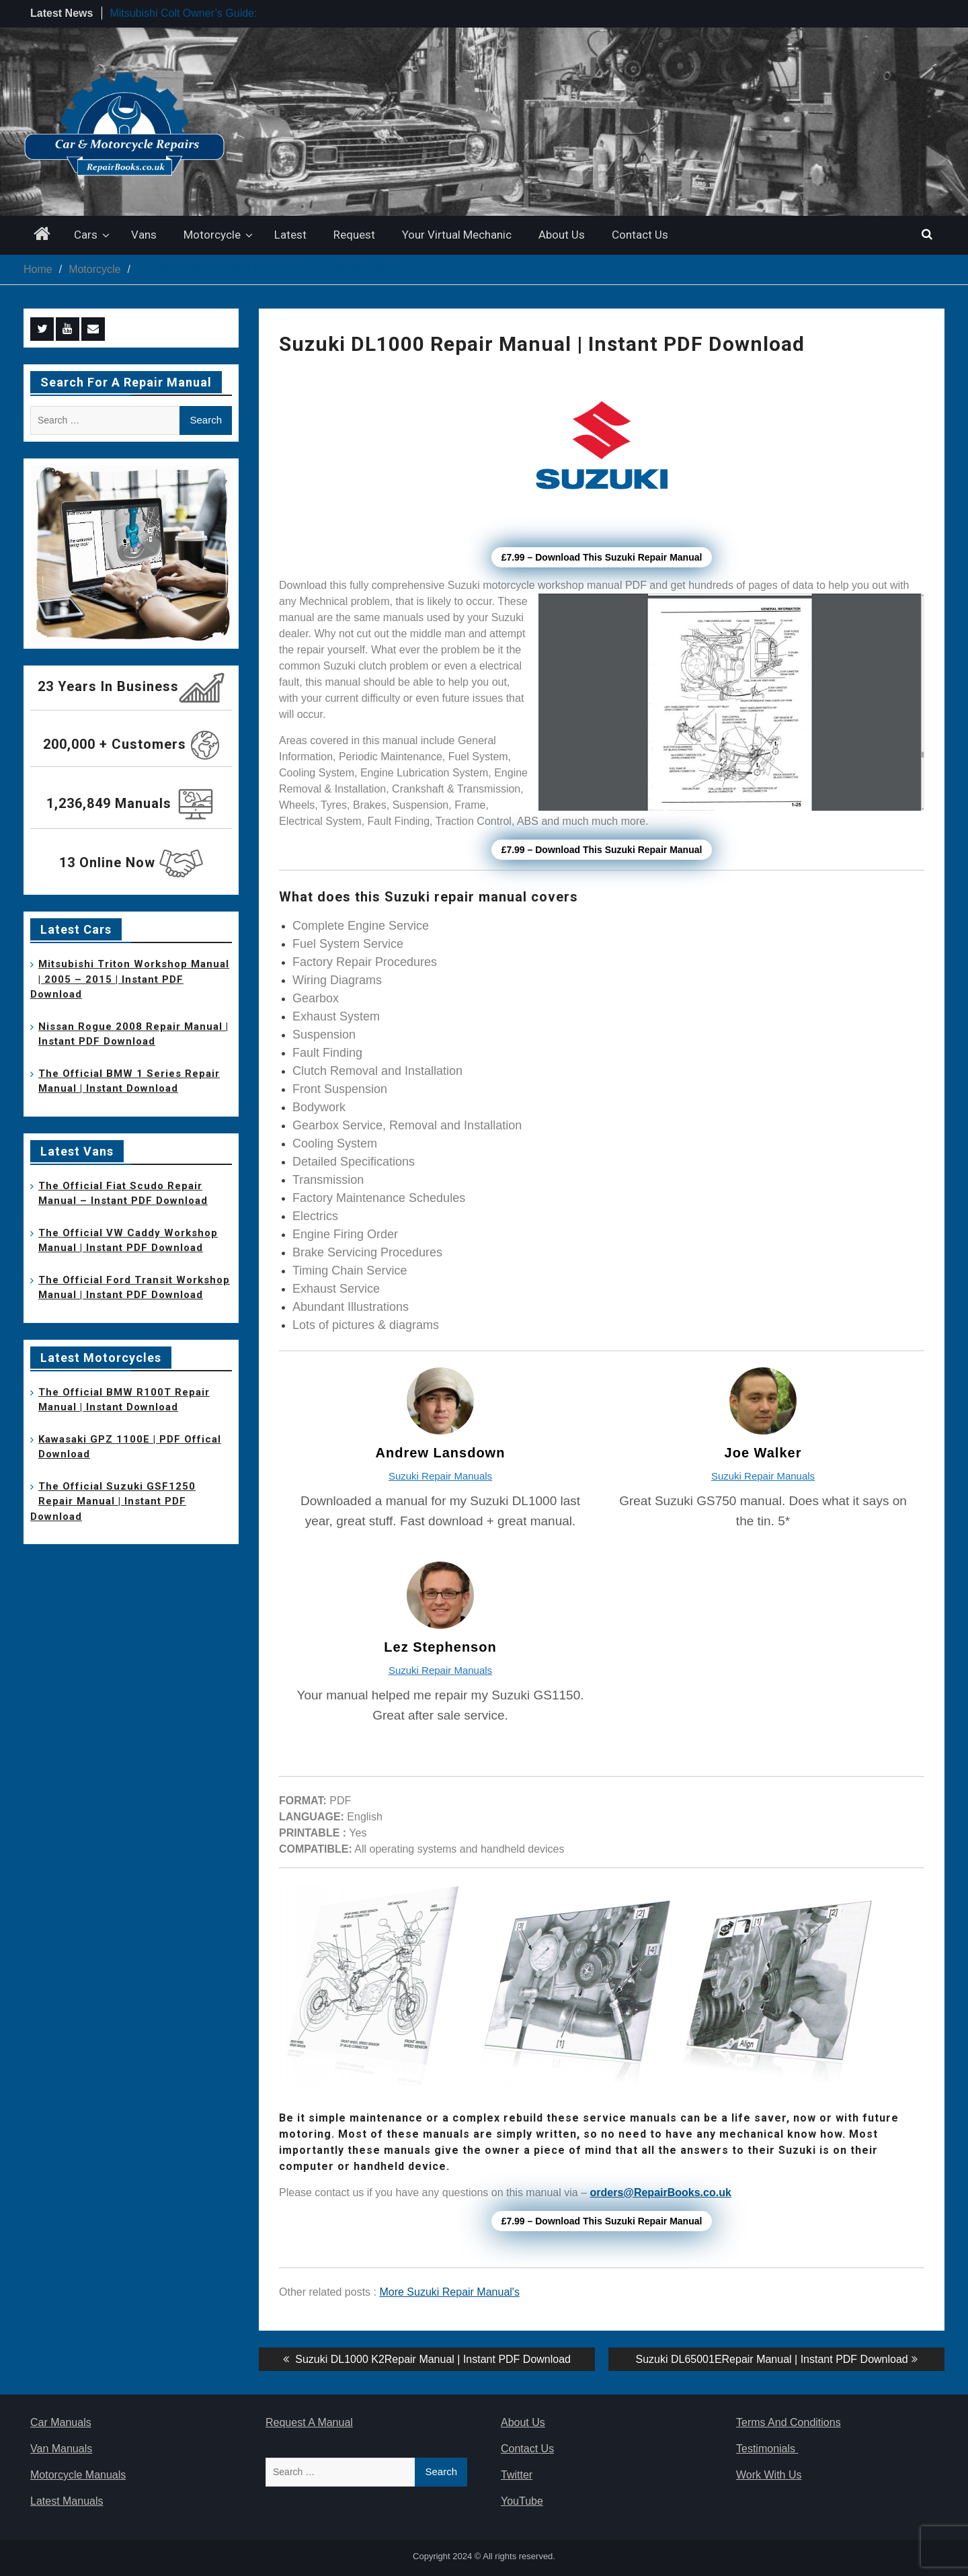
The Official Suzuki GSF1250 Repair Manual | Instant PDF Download (113, 1501)
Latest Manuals (67, 2501)
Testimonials (767, 2448)
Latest (290, 234)
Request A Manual (309, 2422)
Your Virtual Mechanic (457, 234)
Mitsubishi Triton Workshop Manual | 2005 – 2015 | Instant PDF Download (129, 979)
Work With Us (768, 2475)
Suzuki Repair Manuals (440, 1476)
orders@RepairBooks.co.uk (660, 2192)
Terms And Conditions (788, 2422)
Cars (85, 234)
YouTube (522, 2501)
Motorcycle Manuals (78, 2475)
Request (354, 234)
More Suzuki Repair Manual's (449, 2292)
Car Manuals (60, 2422)
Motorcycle (212, 234)
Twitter (516, 2475)
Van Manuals (61, 2448)
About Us (561, 234)
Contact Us (640, 234)
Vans (144, 234)
